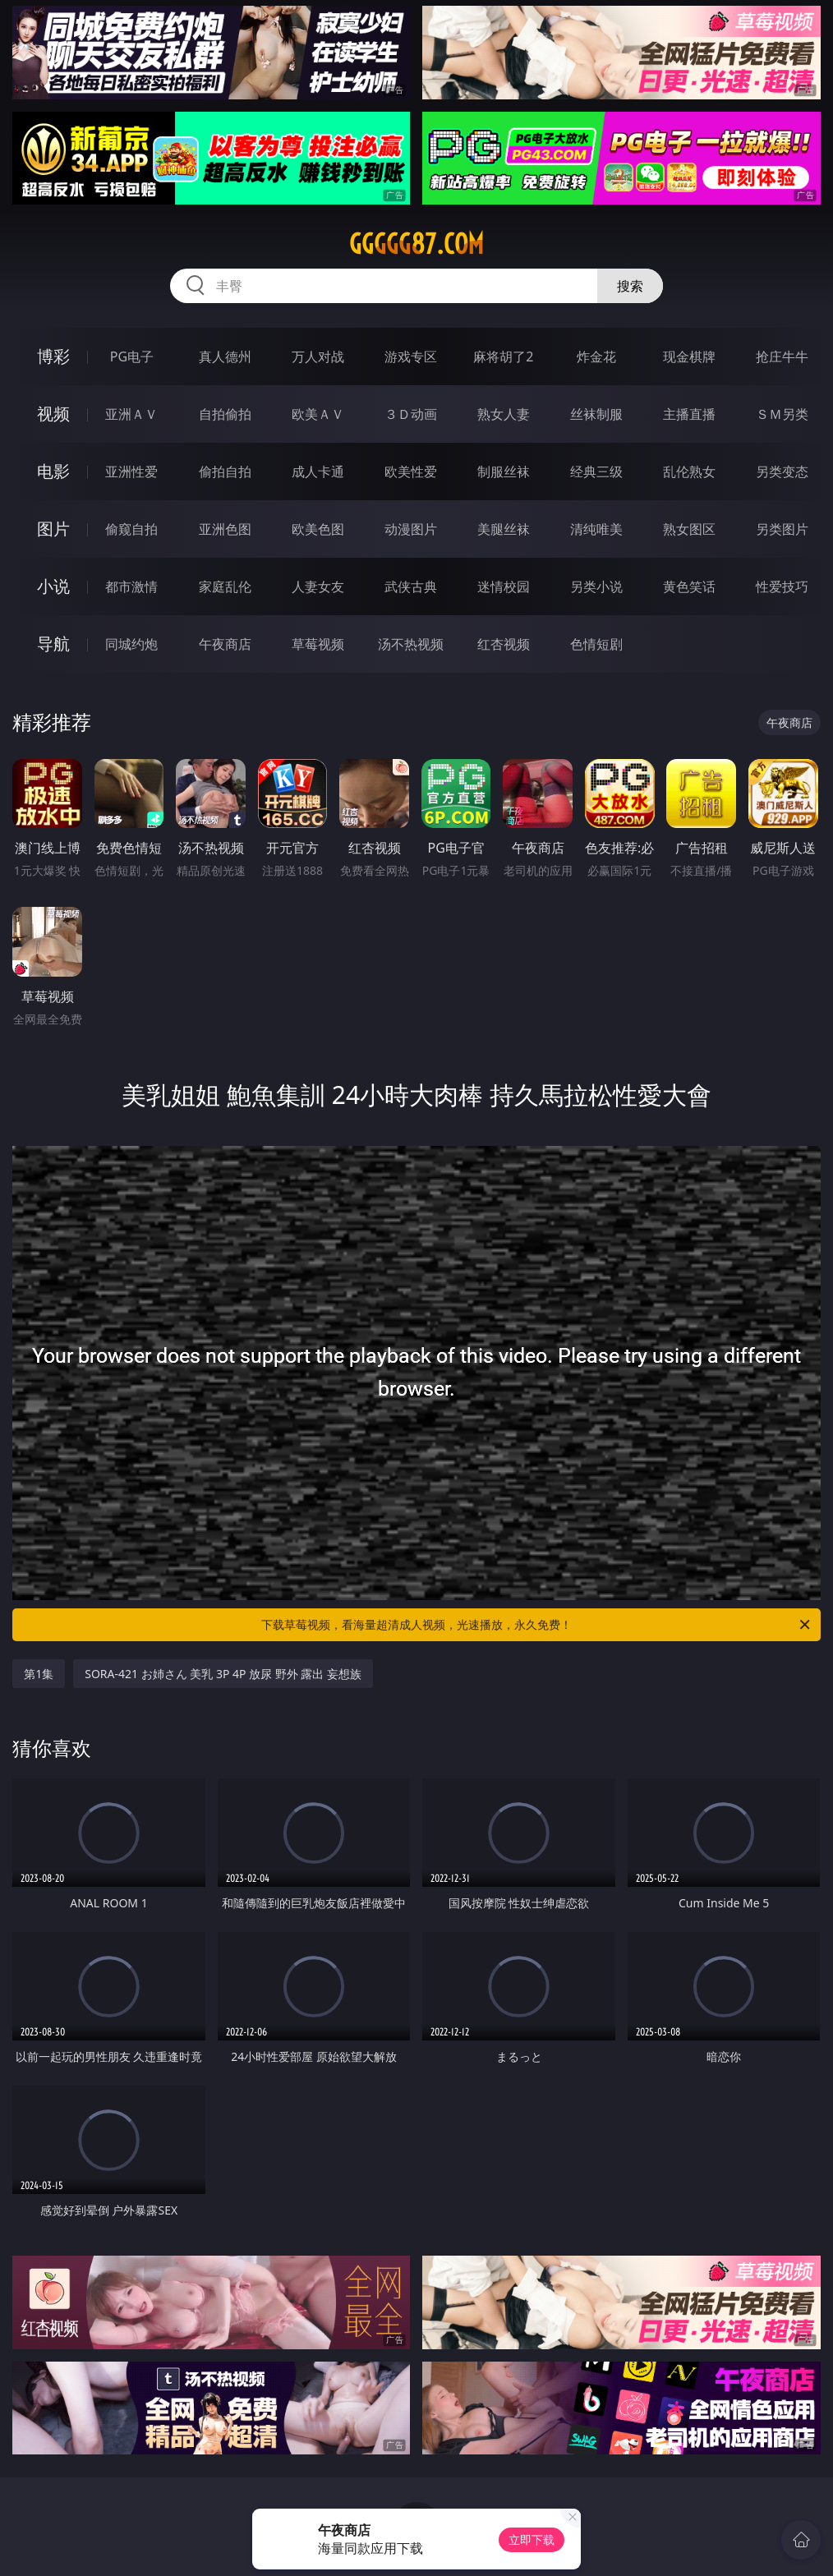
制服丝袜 (503, 471)
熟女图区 (689, 529)
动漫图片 (410, 529)
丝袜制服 (596, 414)
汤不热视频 (411, 644)
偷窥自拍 (131, 529)
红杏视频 (503, 644)
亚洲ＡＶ (131, 414)
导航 (53, 643)
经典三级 (596, 471)
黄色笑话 (689, 586)
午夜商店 (225, 644)
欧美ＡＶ (318, 414)
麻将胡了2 (503, 356)
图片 (53, 529)
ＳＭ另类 (782, 414)
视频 (53, 413)
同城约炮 (131, 644)
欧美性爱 (410, 471)
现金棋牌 (689, 356)
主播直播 (689, 414)
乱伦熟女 (689, 471)
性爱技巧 (782, 586)
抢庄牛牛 (782, 356)
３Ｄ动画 (410, 414)
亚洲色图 (225, 529)
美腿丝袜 (503, 529)
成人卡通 (318, 471)
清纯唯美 (596, 529)
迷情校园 (503, 586)
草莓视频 (318, 644)
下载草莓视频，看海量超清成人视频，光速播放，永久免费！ (536, 1625)
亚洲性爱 (131, 471)
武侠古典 (410, 586)
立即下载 (532, 2539)
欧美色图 (318, 529)
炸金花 (596, 356)
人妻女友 (318, 586)
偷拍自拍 (225, 471)
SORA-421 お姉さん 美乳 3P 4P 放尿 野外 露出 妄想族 (223, 1673)
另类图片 (782, 529)
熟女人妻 (503, 414)
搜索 (630, 286)
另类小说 (596, 586)
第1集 (38, 1673)
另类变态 (782, 471)
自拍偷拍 (225, 414)
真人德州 (225, 356)
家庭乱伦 (225, 586)
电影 (53, 471)
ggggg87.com (416, 244)
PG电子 (132, 356)
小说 (53, 586)
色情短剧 (596, 644)
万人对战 (318, 356)
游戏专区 (410, 356)
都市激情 (131, 586)
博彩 (53, 356)
